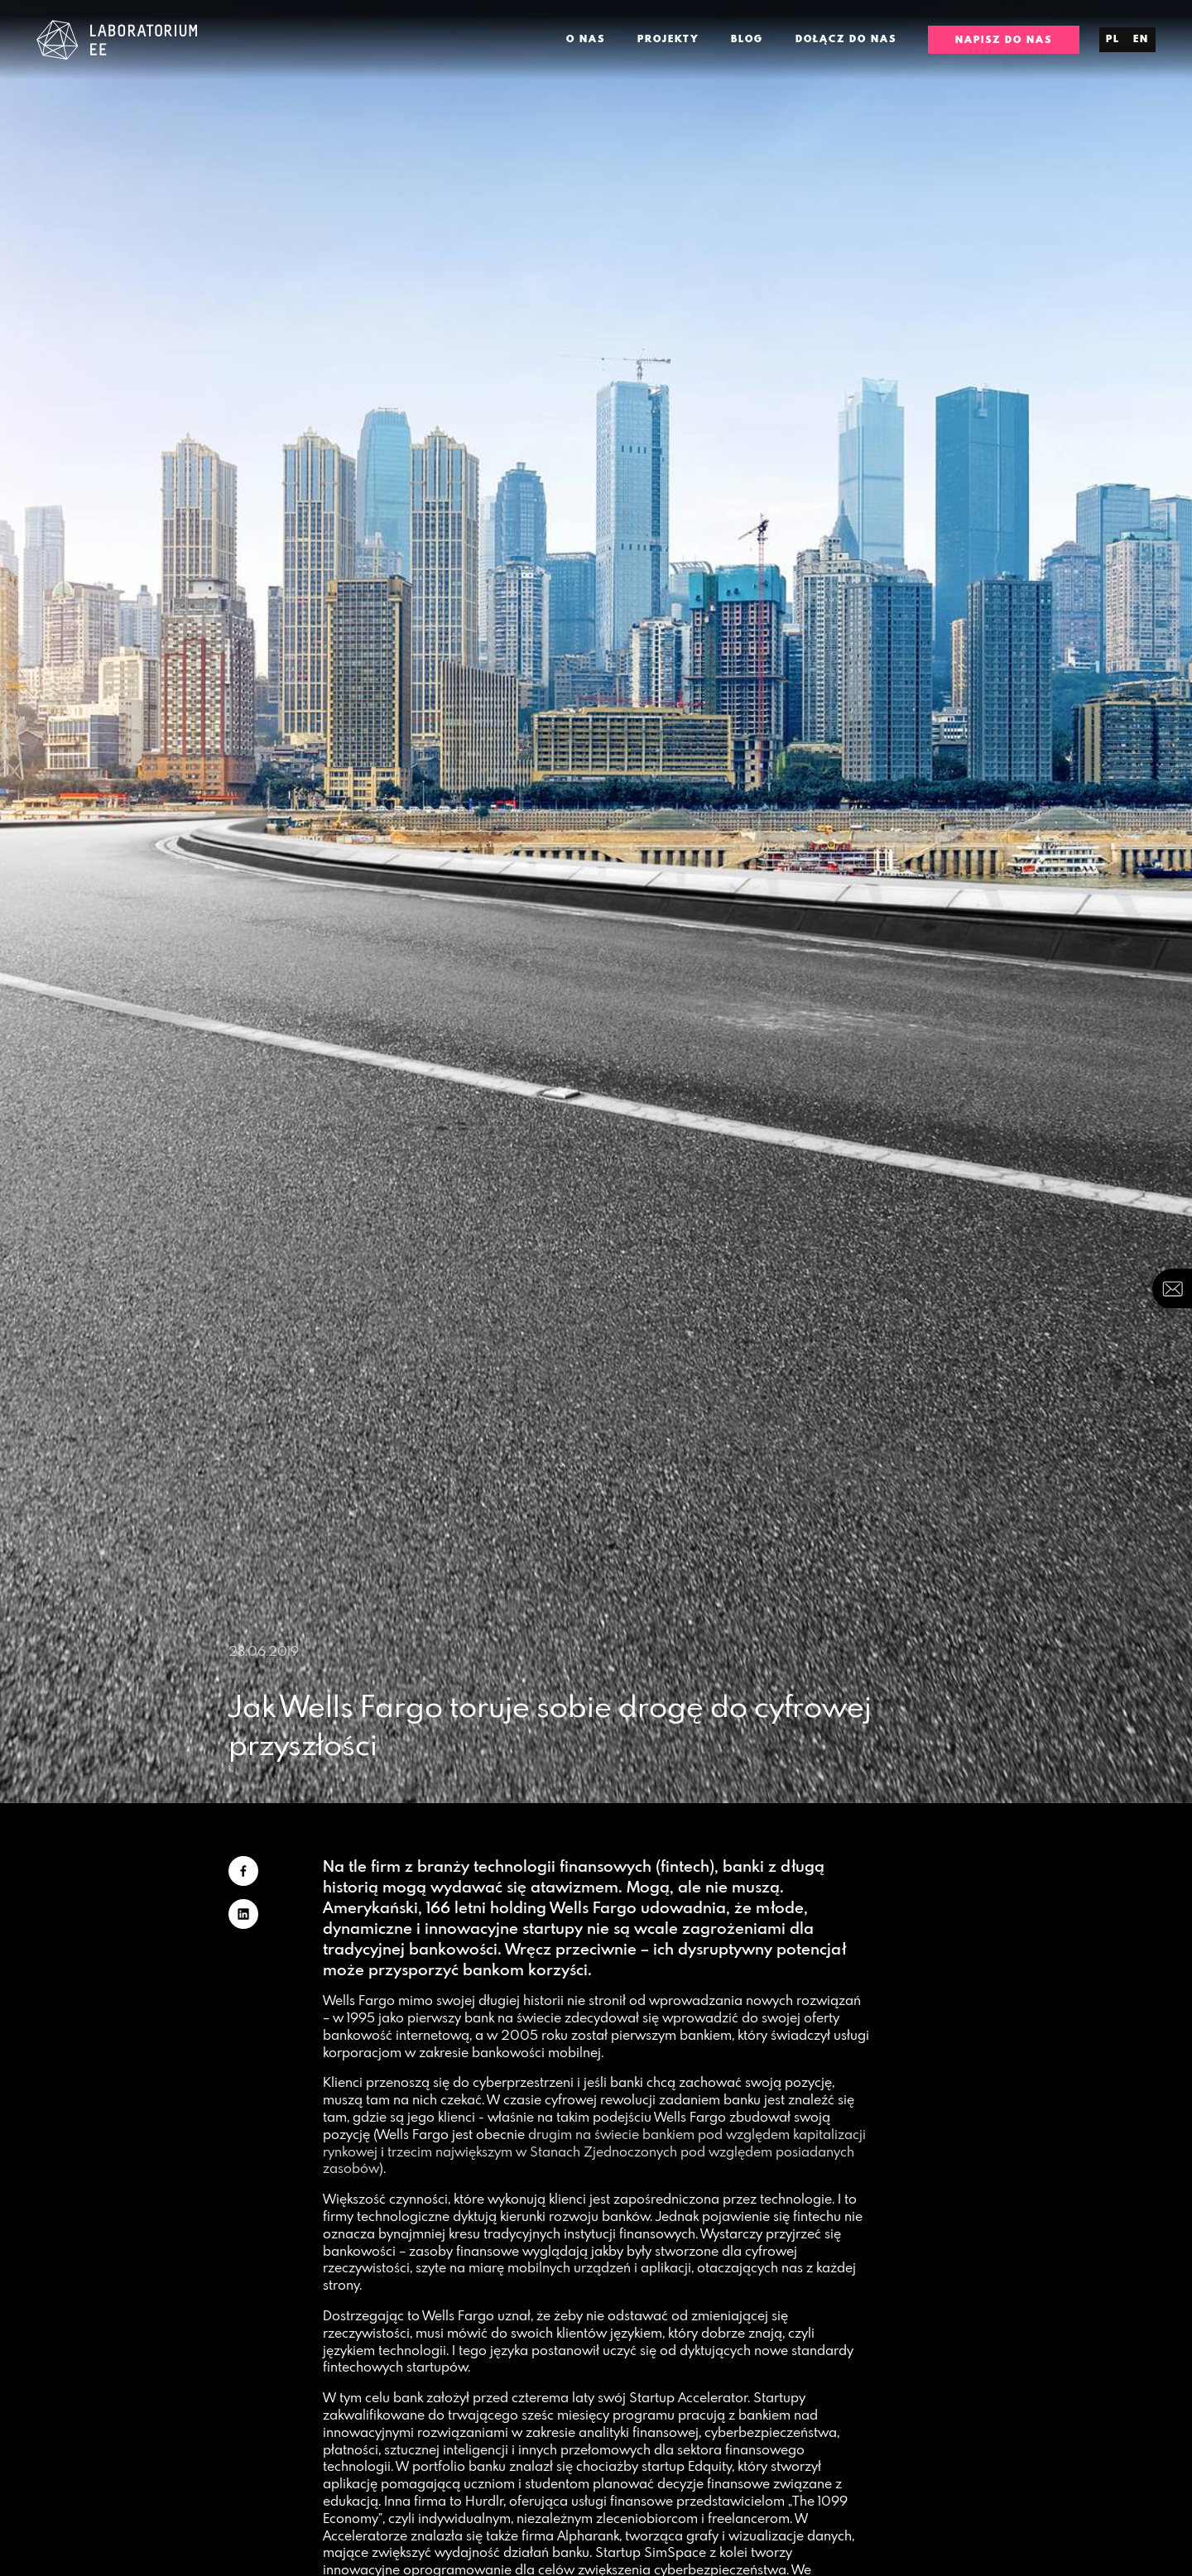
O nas (585, 38)
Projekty (668, 38)
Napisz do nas (1003, 39)
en (1141, 38)
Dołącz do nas (845, 38)
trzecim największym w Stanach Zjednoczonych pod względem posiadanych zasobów (588, 2160)
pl (1113, 38)
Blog (747, 38)
